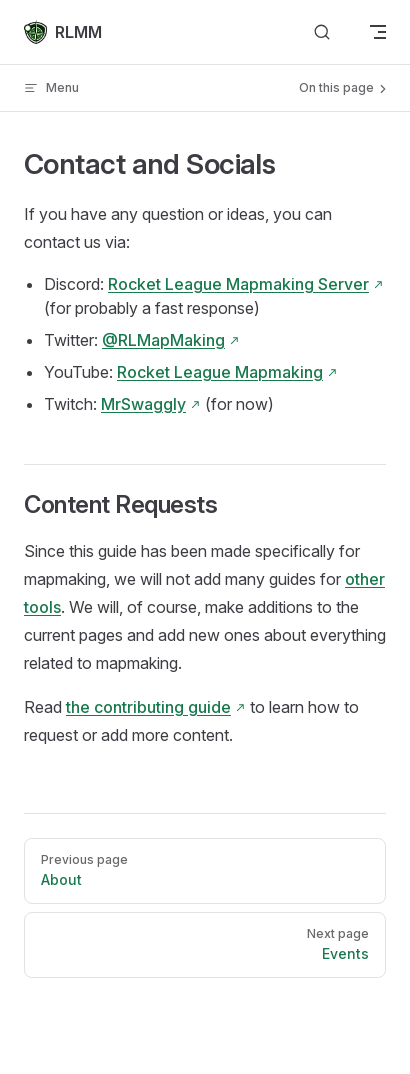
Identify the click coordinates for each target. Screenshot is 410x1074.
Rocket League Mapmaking (220, 372)
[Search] (322, 32)
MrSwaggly (143, 404)
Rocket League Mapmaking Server (238, 284)
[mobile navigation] (378, 32)
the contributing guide (148, 707)
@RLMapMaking (163, 340)
